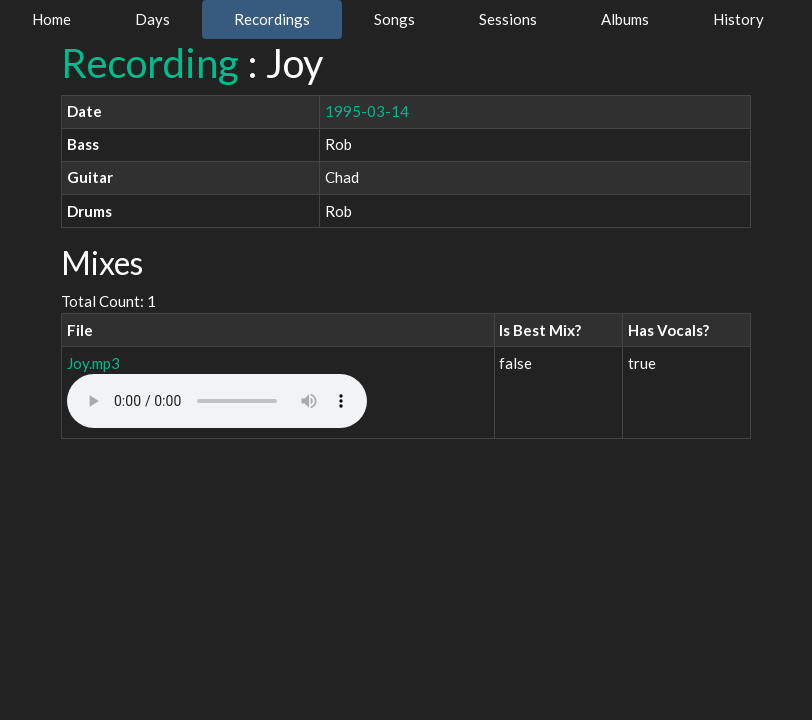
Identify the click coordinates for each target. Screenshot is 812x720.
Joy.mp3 (93, 363)
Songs (394, 19)
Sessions (508, 19)
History (738, 19)
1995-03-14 (367, 111)
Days (152, 19)
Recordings (272, 19)
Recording (150, 63)
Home (51, 19)
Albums (625, 19)
